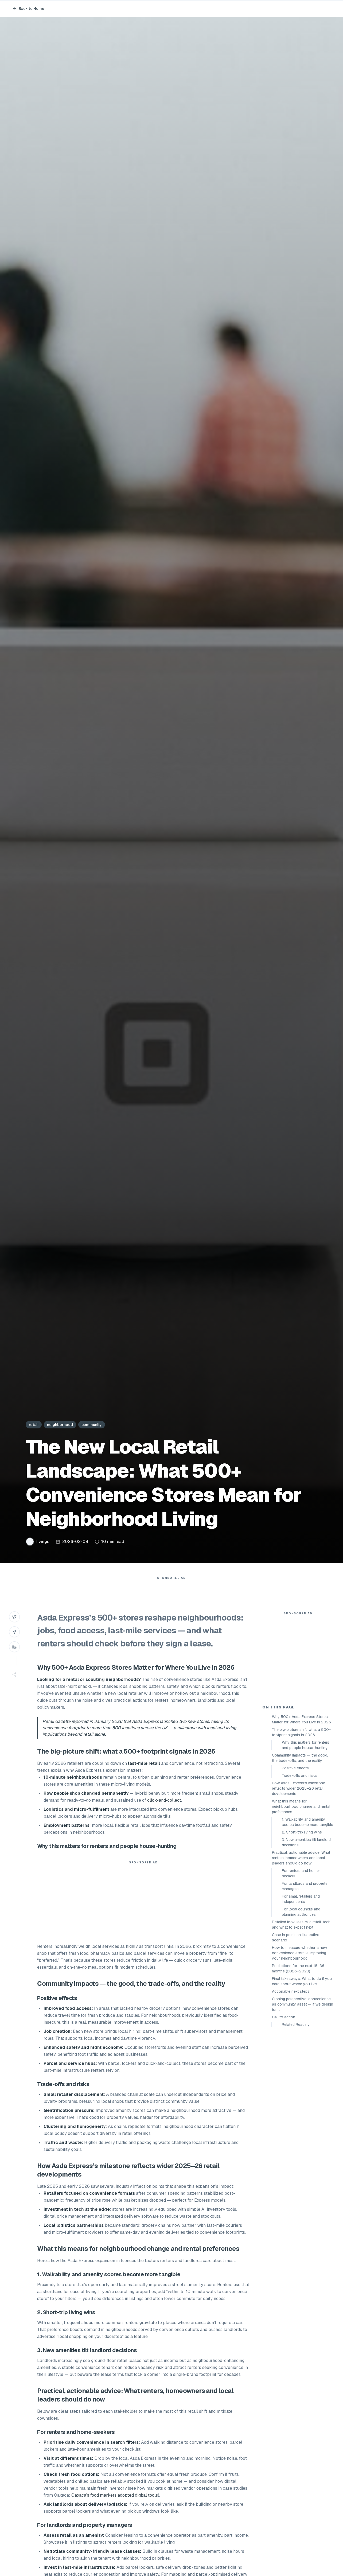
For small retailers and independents (301, 1995)
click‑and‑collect (164, 1811)
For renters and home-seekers (301, 1969)
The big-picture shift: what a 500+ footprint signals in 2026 (301, 1828)
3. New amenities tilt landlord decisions (306, 1938)
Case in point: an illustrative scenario (295, 2033)
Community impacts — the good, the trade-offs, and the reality (300, 1854)
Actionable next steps (291, 2087)
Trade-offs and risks (299, 1871)
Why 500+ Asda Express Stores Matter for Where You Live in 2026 (301, 1815)
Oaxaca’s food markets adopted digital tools (114, 2506)
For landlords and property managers (305, 1982)
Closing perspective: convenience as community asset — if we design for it (302, 2100)
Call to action (283, 2113)
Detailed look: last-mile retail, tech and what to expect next (301, 2020)
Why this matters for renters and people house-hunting (305, 1841)
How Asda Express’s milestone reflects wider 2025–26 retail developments (298, 1884)
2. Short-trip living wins (302, 1928)
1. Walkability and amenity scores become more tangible (307, 1918)
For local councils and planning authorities (301, 2008)
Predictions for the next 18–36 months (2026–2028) (298, 2064)
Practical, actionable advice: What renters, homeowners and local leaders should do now (301, 1953)
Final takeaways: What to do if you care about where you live (302, 2077)
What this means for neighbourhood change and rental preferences (301, 1902)
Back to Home (28, 8)
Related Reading (296, 2120)
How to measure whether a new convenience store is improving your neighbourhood (299, 2049)
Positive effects (295, 1864)
